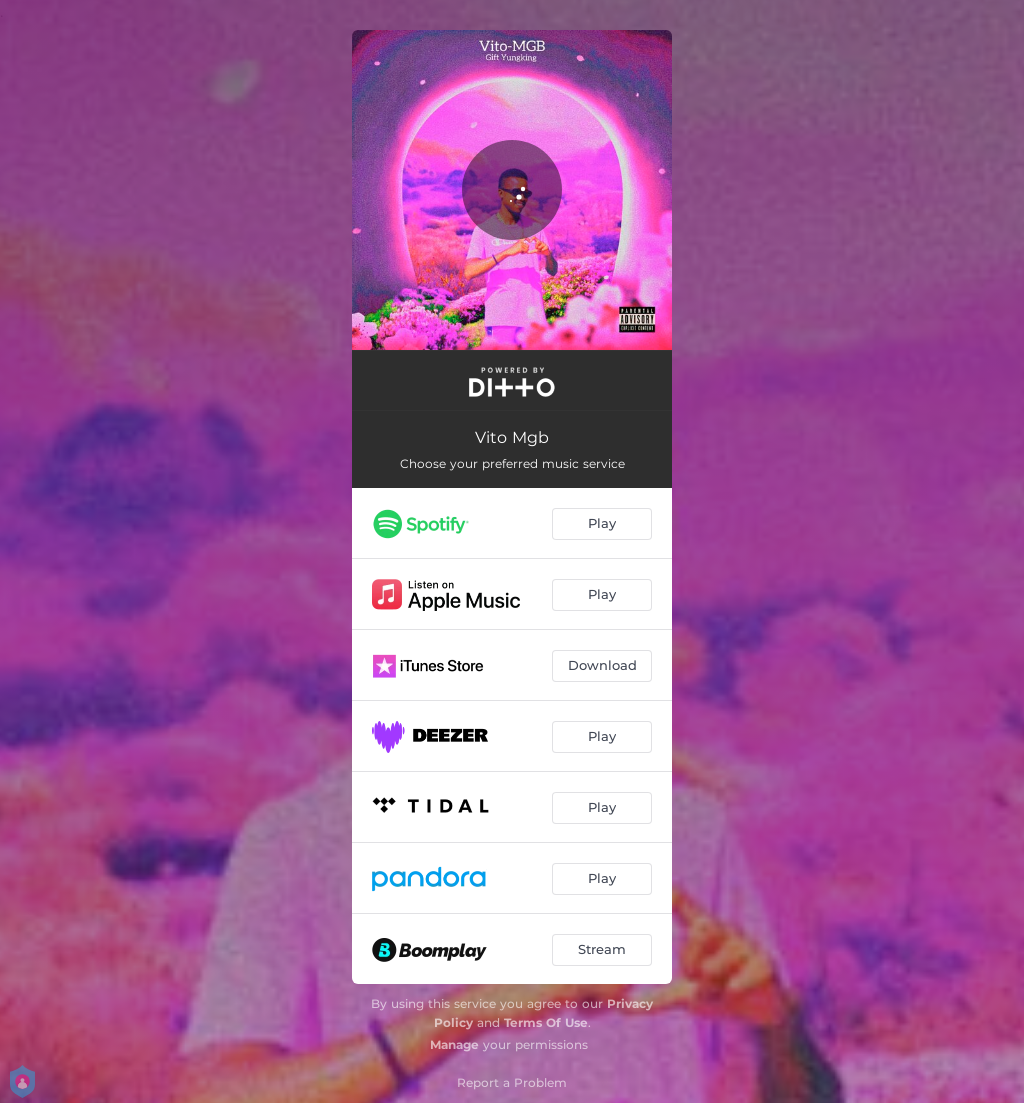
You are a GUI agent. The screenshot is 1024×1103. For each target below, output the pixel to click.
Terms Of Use (546, 1022)
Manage (454, 1044)
